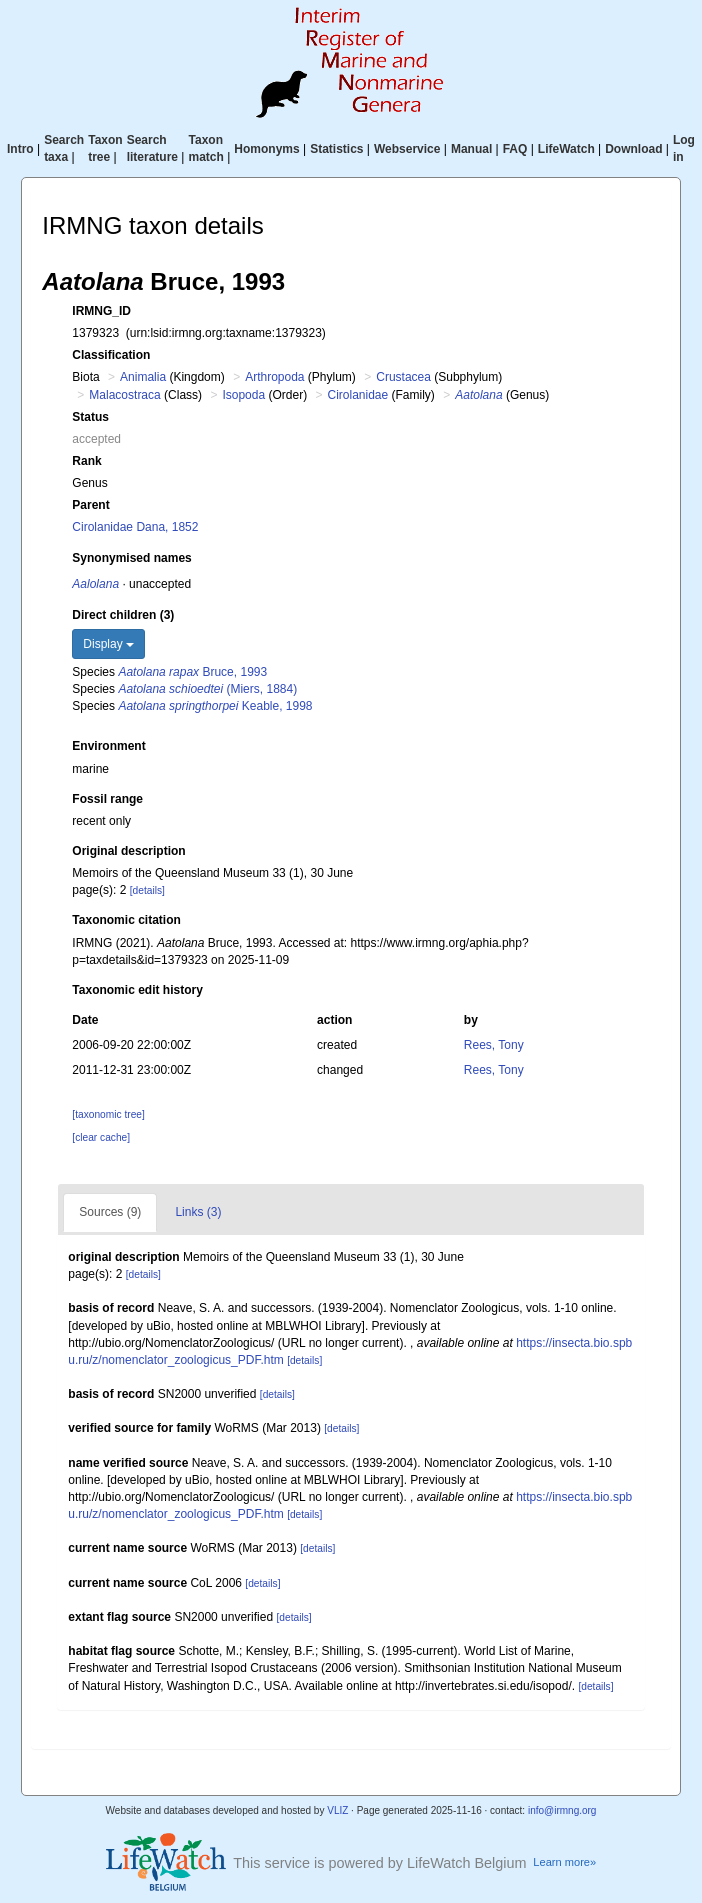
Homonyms (266, 149)
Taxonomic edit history (137, 990)
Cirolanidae (358, 395)
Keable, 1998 (215, 706)
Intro (20, 149)
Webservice (407, 149)
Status (90, 417)
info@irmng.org (562, 1810)
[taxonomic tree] (108, 1114)
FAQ (515, 149)
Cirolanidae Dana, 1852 (135, 527)
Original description (128, 851)
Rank (86, 461)
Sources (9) (110, 1212)
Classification (111, 355)
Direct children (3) (123, 615)
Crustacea (403, 377)
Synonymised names (131, 558)
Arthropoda (274, 377)
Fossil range (107, 799)
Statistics (336, 149)
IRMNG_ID (101, 311)
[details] (147, 890)
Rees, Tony (494, 1045)
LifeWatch (566, 149)
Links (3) (198, 1212)
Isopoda (243, 395)
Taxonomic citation (126, 920)
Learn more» (564, 1862)
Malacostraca (124, 395)
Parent (90, 505)
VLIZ (337, 1810)
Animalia (143, 377)
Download (633, 149)
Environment (108, 746)
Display (108, 644)
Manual (471, 149)
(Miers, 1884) (207, 689)
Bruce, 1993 (192, 672)
